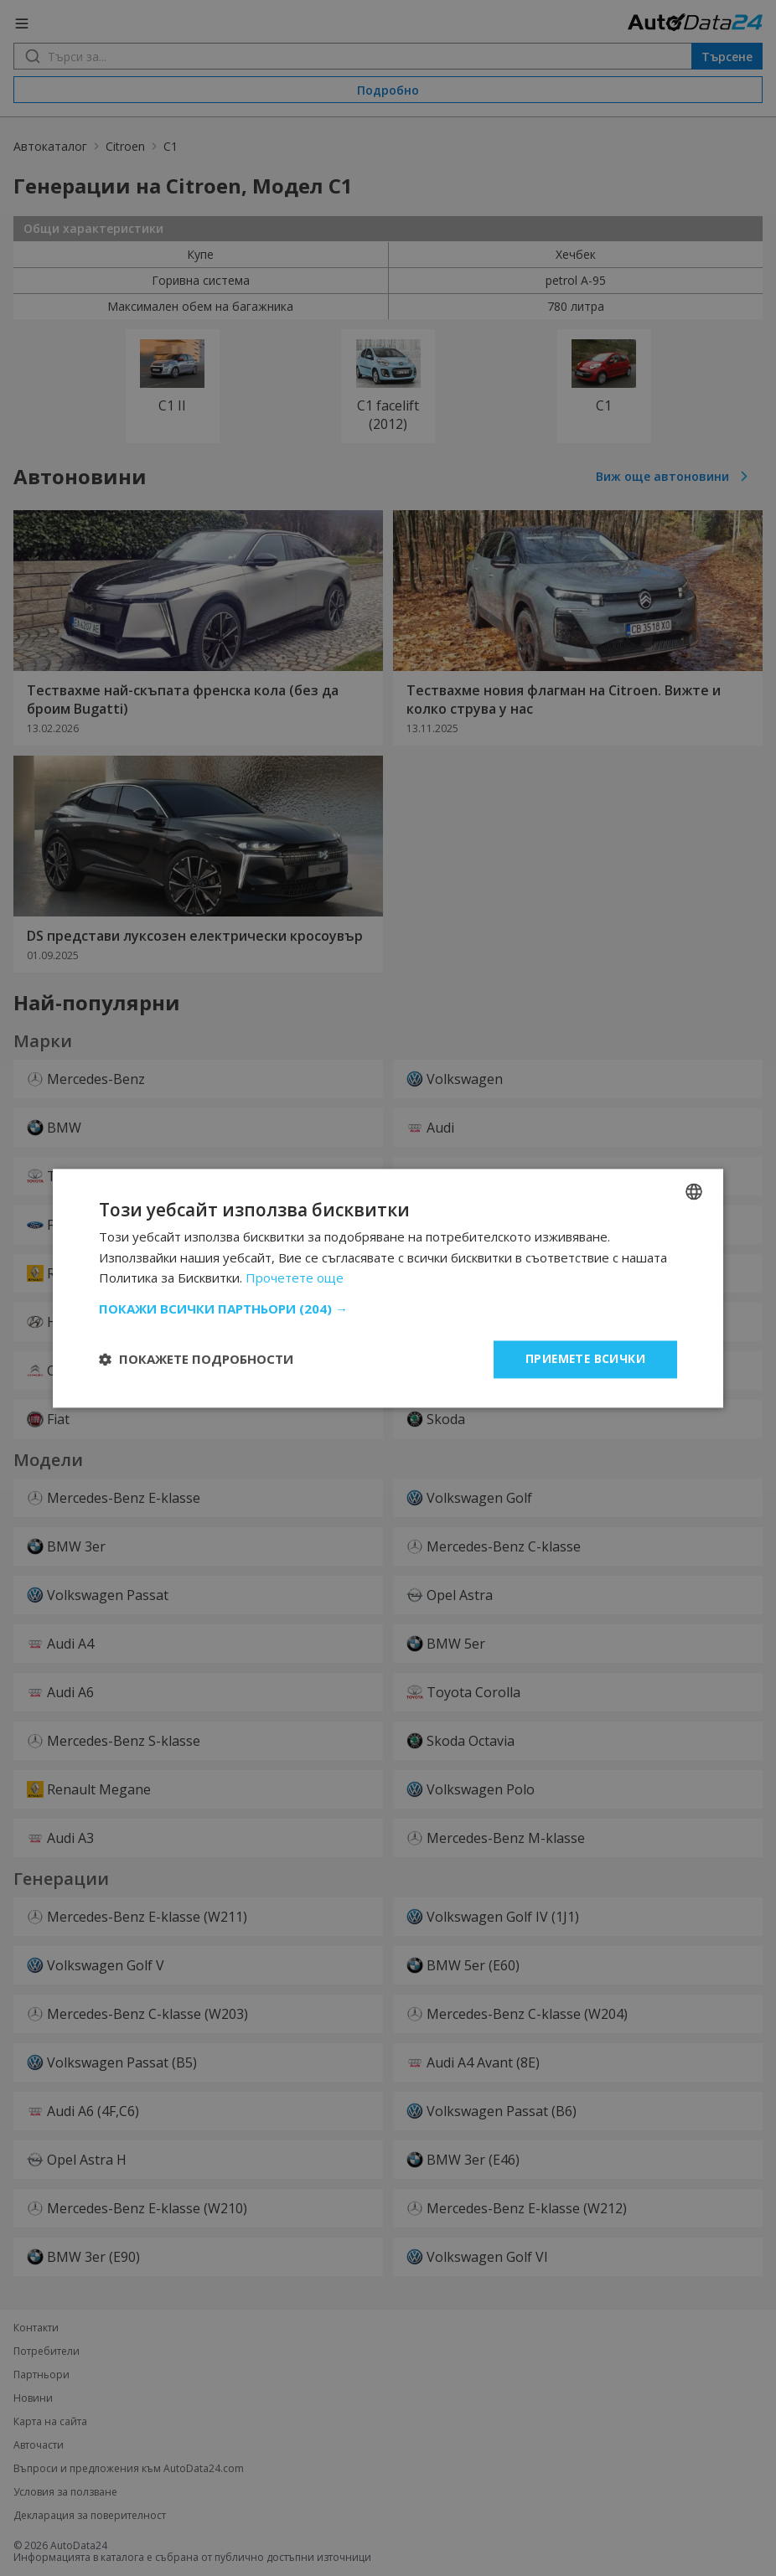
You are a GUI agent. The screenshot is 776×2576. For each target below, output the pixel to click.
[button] (388, 1308)
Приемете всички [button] (584, 1358)
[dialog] (388, 1288)
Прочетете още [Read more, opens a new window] (295, 1278)
